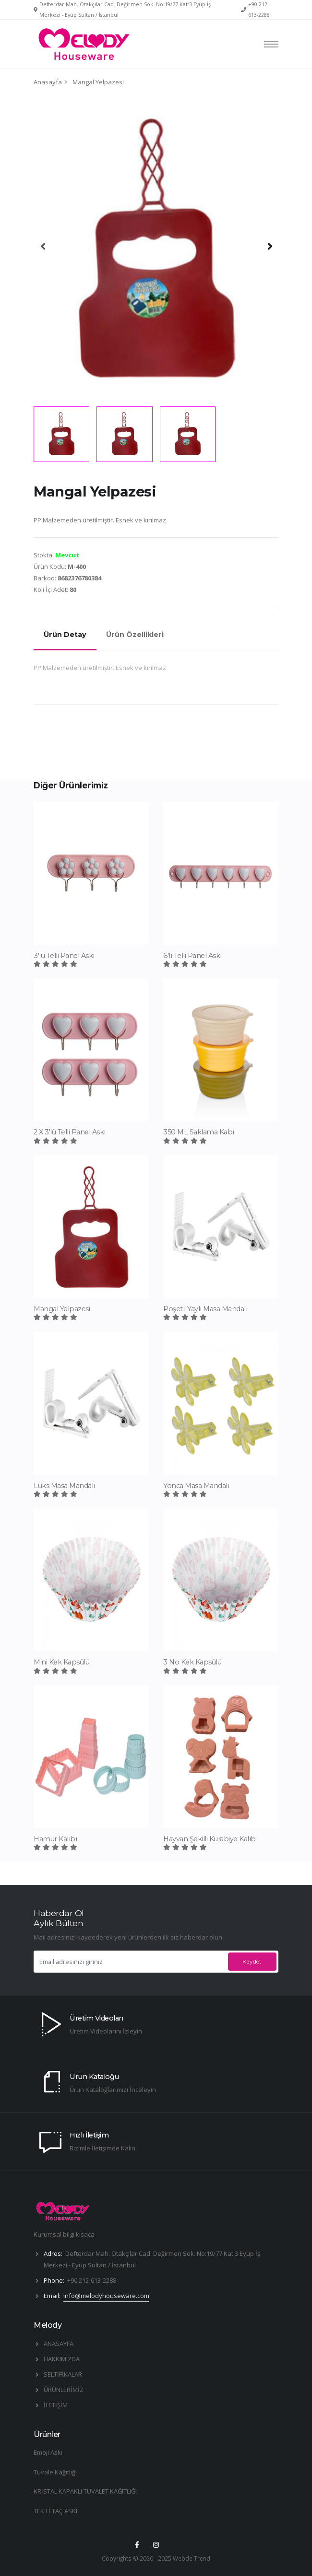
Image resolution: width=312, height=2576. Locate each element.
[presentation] (43, 246)
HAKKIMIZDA (62, 2359)
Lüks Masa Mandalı (64, 1485)
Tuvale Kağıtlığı (55, 2472)
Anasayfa (48, 82)
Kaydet (252, 1961)
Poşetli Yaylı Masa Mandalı (205, 1309)
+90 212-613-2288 (91, 2280)
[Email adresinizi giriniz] (130, 1961)
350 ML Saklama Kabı (198, 1132)
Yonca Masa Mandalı (196, 1485)
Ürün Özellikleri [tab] (135, 634)
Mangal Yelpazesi (62, 1309)
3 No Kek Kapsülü (192, 1662)
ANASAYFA (58, 2343)
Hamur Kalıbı (55, 1839)
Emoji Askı (48, 2452)
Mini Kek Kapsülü (61, 1662)
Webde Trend (191, 2558)
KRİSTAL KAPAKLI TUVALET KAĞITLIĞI (85, 2491)
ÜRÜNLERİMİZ (64, 2389)
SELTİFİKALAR (63, 2374)
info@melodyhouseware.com (106, 2295)
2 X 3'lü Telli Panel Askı (70, 1132)
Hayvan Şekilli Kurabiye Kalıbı (210, 1839)
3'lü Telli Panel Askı (64, 955)
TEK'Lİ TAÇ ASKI (55, 2511)
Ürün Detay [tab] (65, 634)
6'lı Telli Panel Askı (192, 955)
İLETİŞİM (56, 2405)
